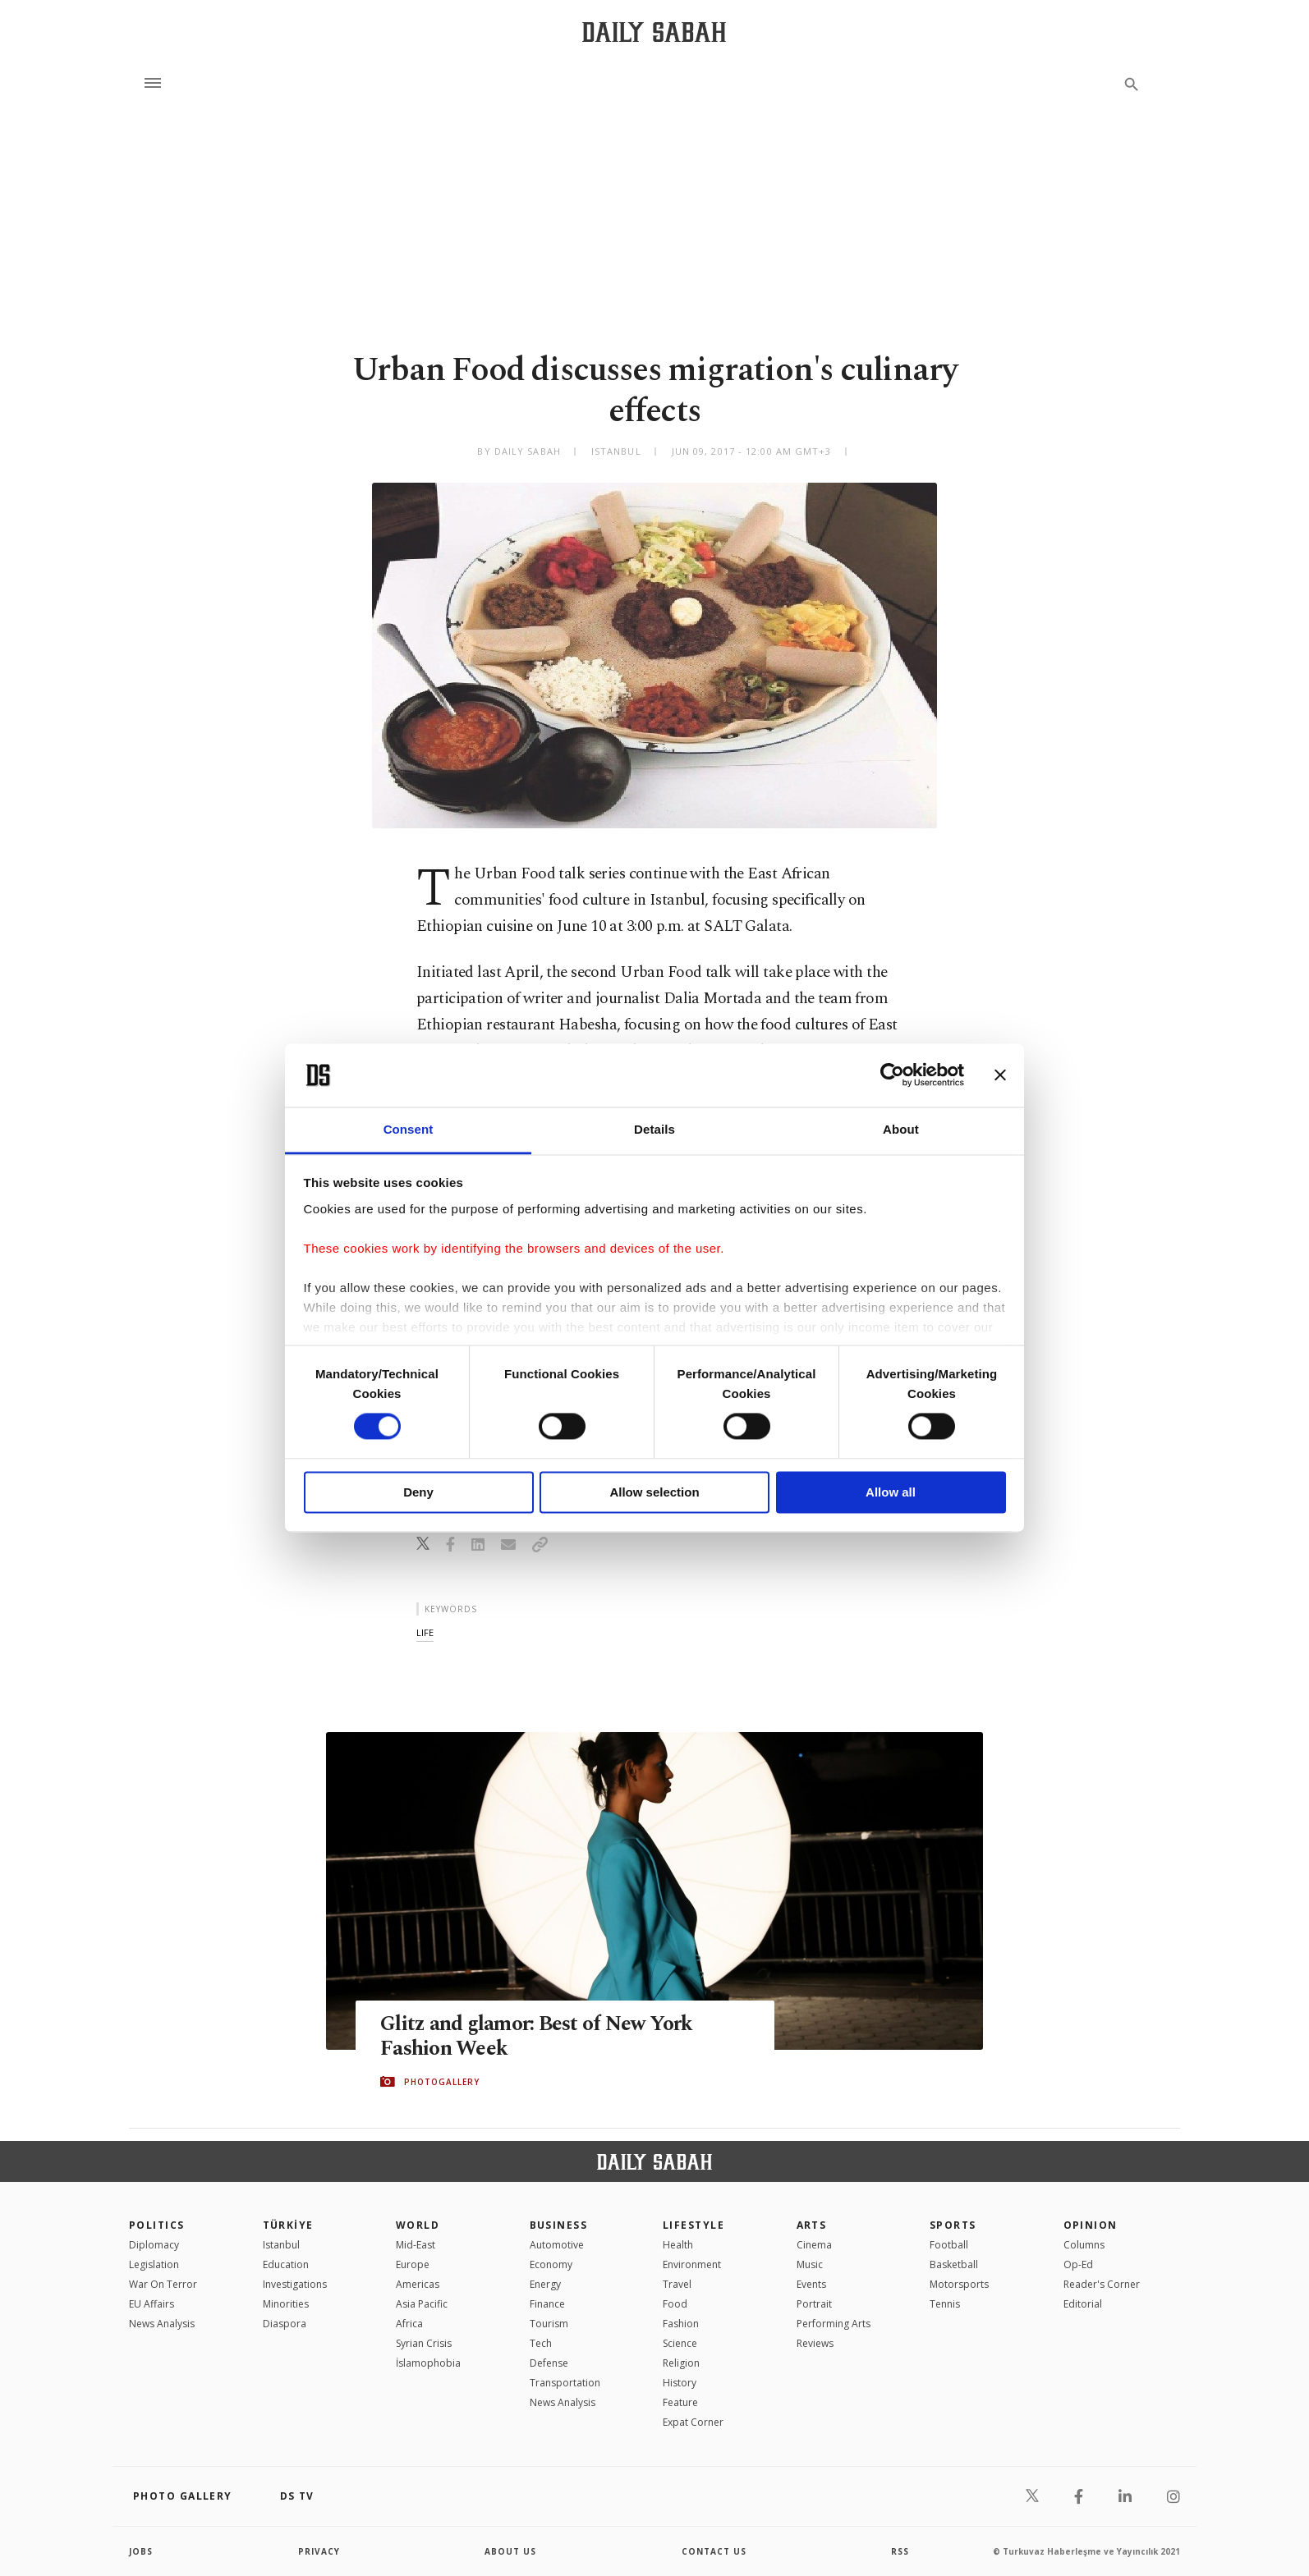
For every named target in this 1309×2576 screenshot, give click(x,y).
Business (559, 2225)
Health (678, 2245)
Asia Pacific (422, 2304)
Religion (681, 2363)
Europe (412, 2264)
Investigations (295, 2284)
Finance (547, 2304)
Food (675, 2304)
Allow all (891, 1492)
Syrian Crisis (424, 2343)
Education (286, 2264)
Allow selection (654, 1492)
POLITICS (157, 2225)
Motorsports (959, 2284)
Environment (692, 2264)
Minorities (286, 2304)
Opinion (1090, 2225)
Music (810, 2264)
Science (680, 2343)
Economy (551, 2264)
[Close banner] (1000, 1075)
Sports (953, 2225)
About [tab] (901, 1129)
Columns (1084, 2245)
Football (949, 2245)
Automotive (557, 2245)
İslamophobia (428, 2363)
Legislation (154, 2264)
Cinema (814, 2245)
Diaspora (284, 2324)
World (417, 2225)
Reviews (815, 2343)
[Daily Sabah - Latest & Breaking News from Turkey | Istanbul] (654, 31)
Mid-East (415, 2245)
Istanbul (281, 2245)
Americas (417, 2284)
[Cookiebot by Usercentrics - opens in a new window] (892, 1075)
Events (811, 2284)
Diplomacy (154, 2245)
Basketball (954, 2264)
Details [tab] (654, 1129)
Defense (549, 2363)
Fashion (681, 2324)
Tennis (945, 2304)
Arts (812, 2225)
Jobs (141, 2551)
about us (510, 2551)
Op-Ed (1078, 2264)
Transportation (565, 2383)
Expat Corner (693, 2422)
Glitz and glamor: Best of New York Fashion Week (536, 2037)
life (425, 1632)
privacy (319, 2551)
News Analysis (162, 2324)
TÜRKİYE (288, 2225)
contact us (714, 2551)
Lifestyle (693, 2225)
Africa (409, 2324)
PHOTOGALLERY (442, 2082)
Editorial (1082, 2304)
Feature (680, 2402)
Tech (541, 2343)
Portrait (814, 2304)
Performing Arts (833, 2324)
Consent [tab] (409, 1129)
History (679, 2383)
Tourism (549, 2324)
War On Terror (163, 2284)
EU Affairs (151, 2304)
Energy (545, 2284)
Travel (677, 2284)
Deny (418, 1492)
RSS (900, 2551)
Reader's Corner (1101, 2284)
